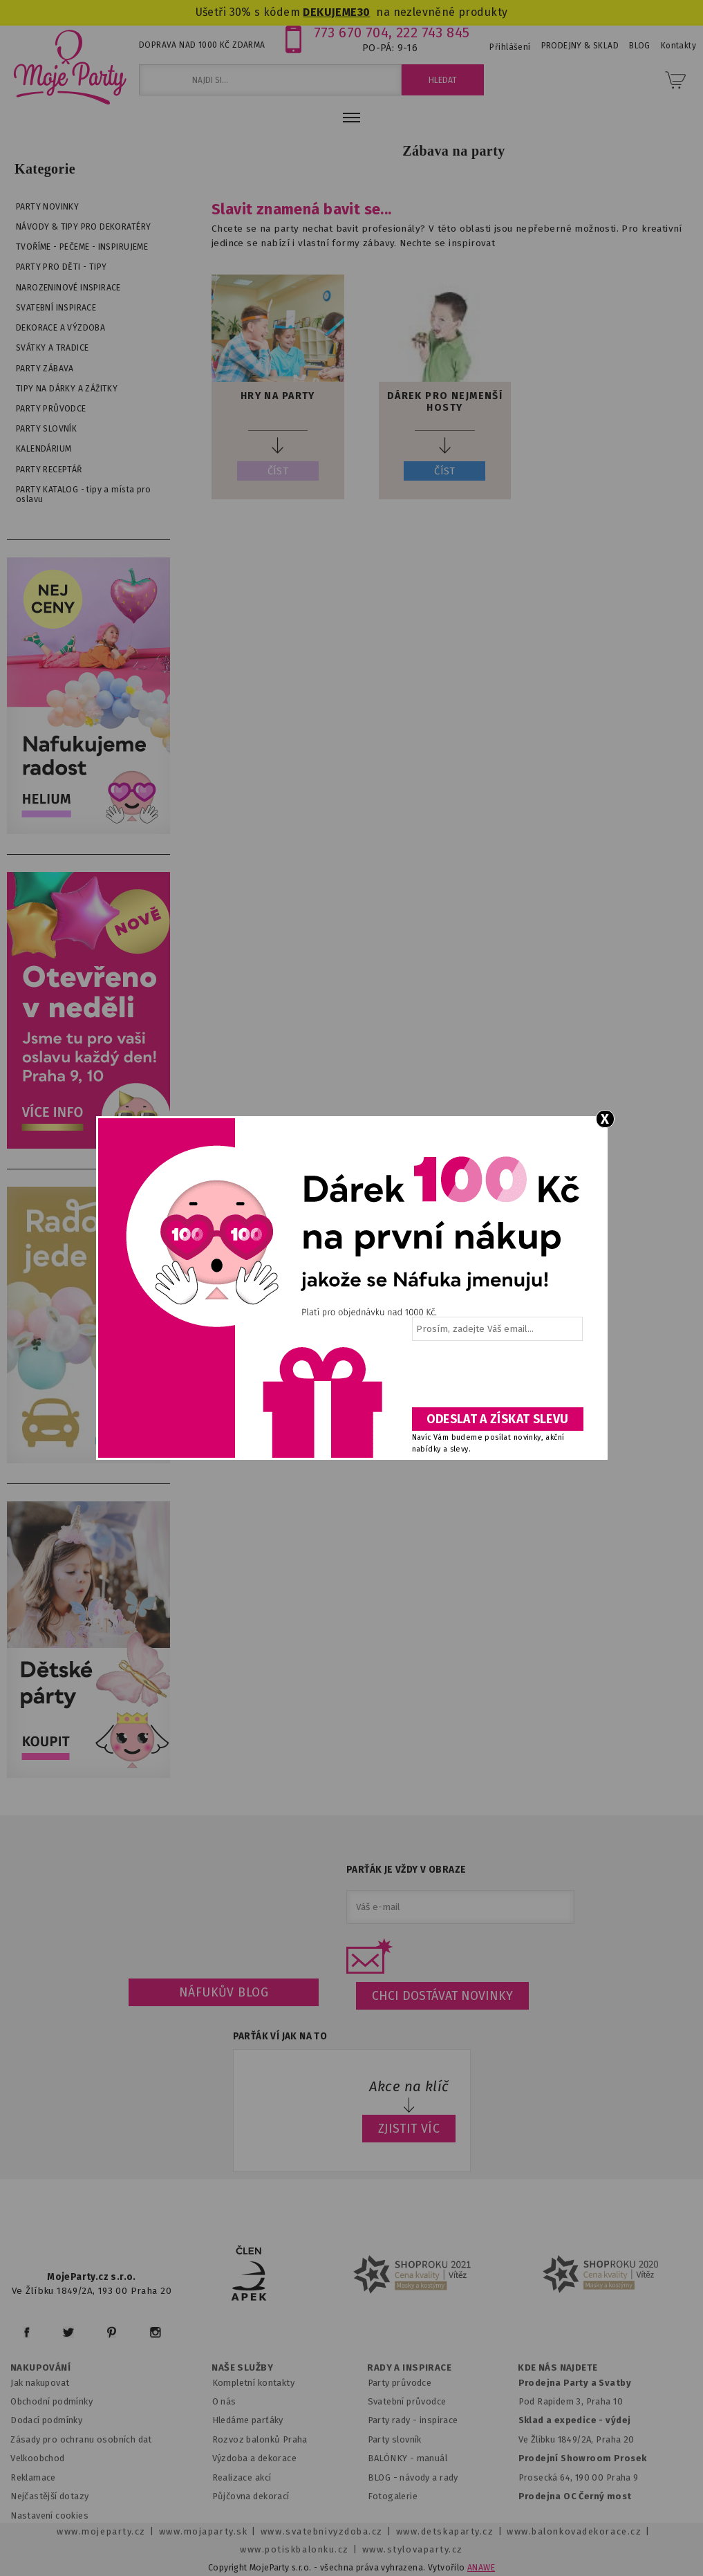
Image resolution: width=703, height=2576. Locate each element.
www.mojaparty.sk (203, 2531)
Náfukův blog (223, 1992)
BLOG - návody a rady (413, 2477)
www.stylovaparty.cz (412, 2549)
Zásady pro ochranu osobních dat (81, 2439)
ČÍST (278, 471)
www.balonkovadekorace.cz (574, 2531)
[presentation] (496, 1379)
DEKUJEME (330, 12)
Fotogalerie (393, 2496)
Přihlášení (509, 47)
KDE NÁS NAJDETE (557, 2367)
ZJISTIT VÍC (409, 2128)
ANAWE (481, 2568)
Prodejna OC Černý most (575, 2496)
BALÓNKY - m (396, 2458)
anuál (435, 2458)
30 (364, 12)
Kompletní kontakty (253, 2383)
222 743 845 (433, 32)
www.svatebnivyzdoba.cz (322, 2531)
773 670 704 (351, 32)
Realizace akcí (242, 2477)
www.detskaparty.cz (445, 2531)
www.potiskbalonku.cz (294, 2549)
